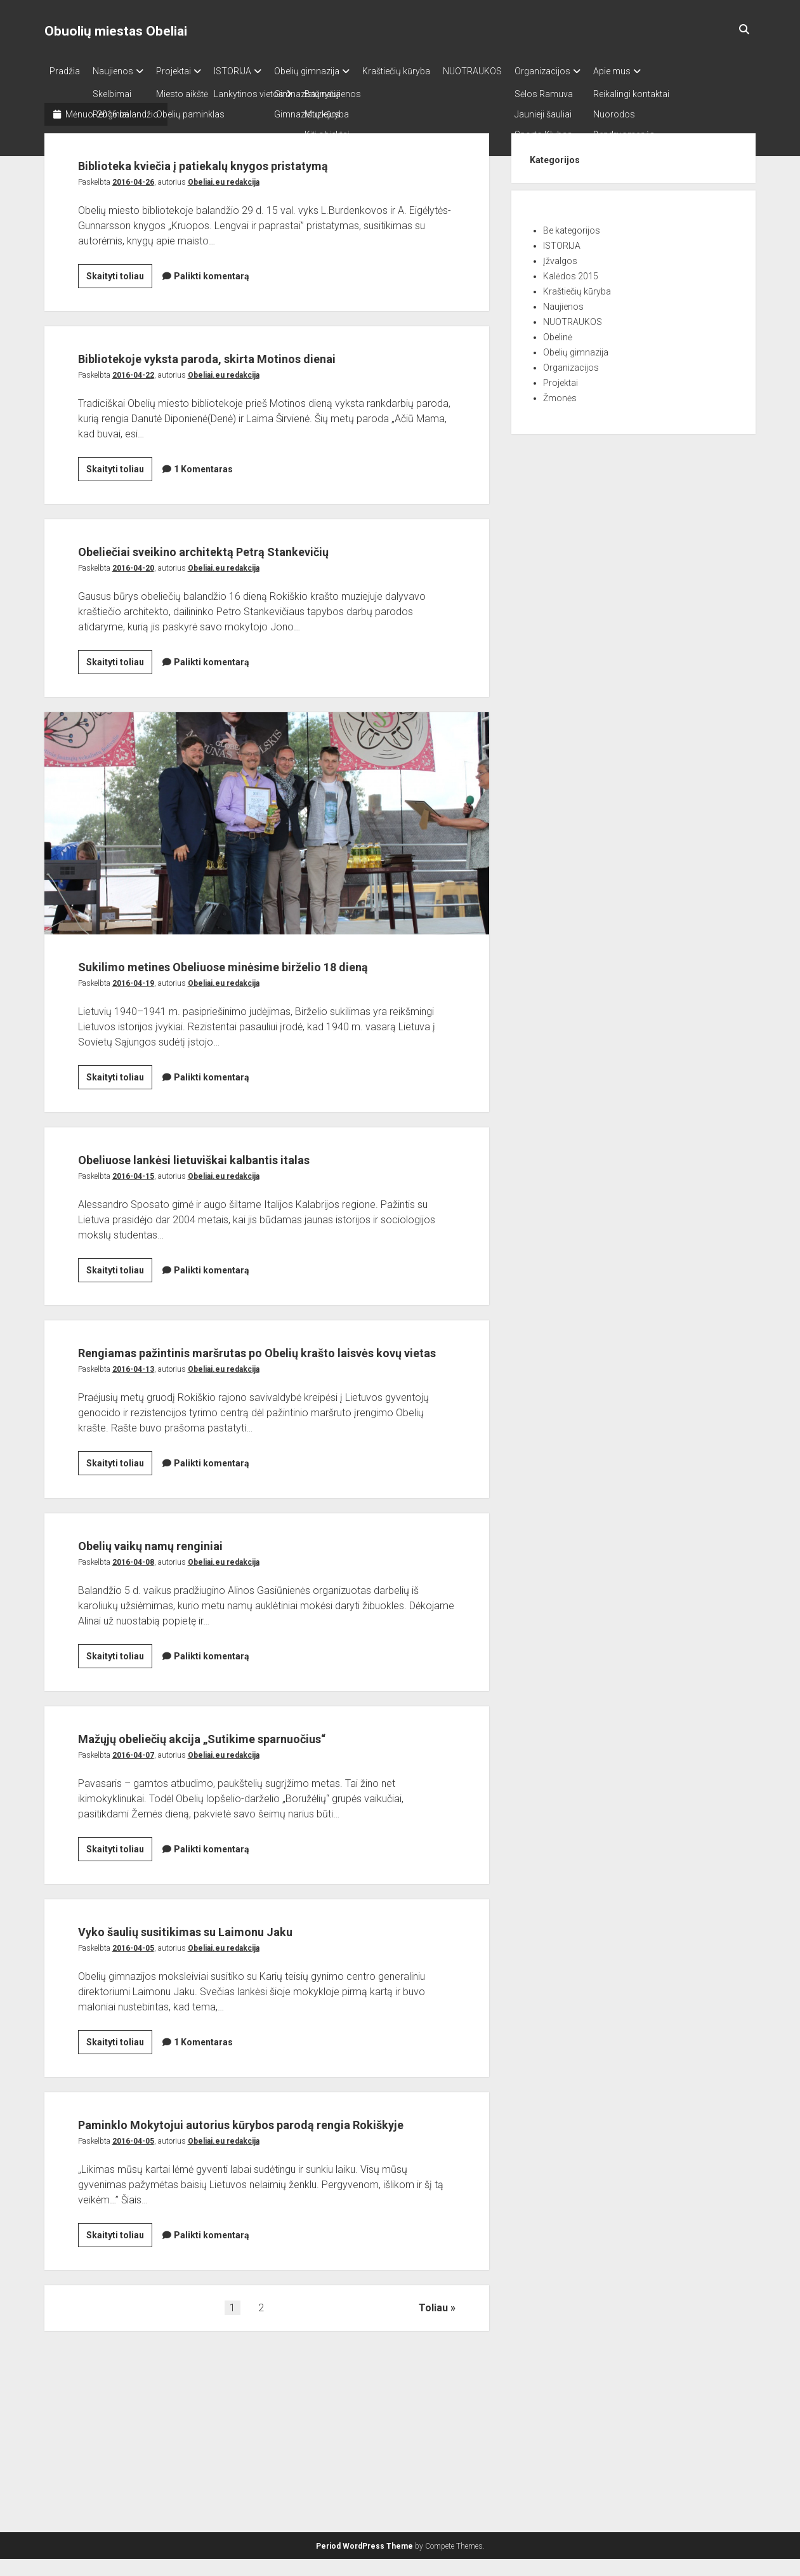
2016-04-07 (133, 1896)
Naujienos (119, 71)
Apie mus (662, 71)
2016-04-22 (133, 419)
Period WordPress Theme (364, 2563)
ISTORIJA (251, 71)
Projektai (186, 71)
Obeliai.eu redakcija (223, 202)
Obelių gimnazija (332, 71)
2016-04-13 (133, 1486)
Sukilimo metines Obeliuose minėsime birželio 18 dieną (266, 892)
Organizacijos (587, 71)
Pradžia (64, 71)
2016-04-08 (133, 1679)
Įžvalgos (560, 257)
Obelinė (557, 333)
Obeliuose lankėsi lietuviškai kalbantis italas (255, 1250)
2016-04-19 (133, 1076)
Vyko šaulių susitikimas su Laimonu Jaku (242, 2071)
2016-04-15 (133, 1269)
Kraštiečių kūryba (428, 71)
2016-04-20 (133, 636)
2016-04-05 (133, 2089)
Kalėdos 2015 (570, 272)
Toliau (433, 2473)
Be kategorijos (571, 227)
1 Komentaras (203, 513)
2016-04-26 (133, 202)
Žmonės (560, 394)
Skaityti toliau (119, 298)
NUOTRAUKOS (510, 71)
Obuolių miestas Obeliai (115, 31)
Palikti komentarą (211, 296)
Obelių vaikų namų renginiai (188, 1660)
